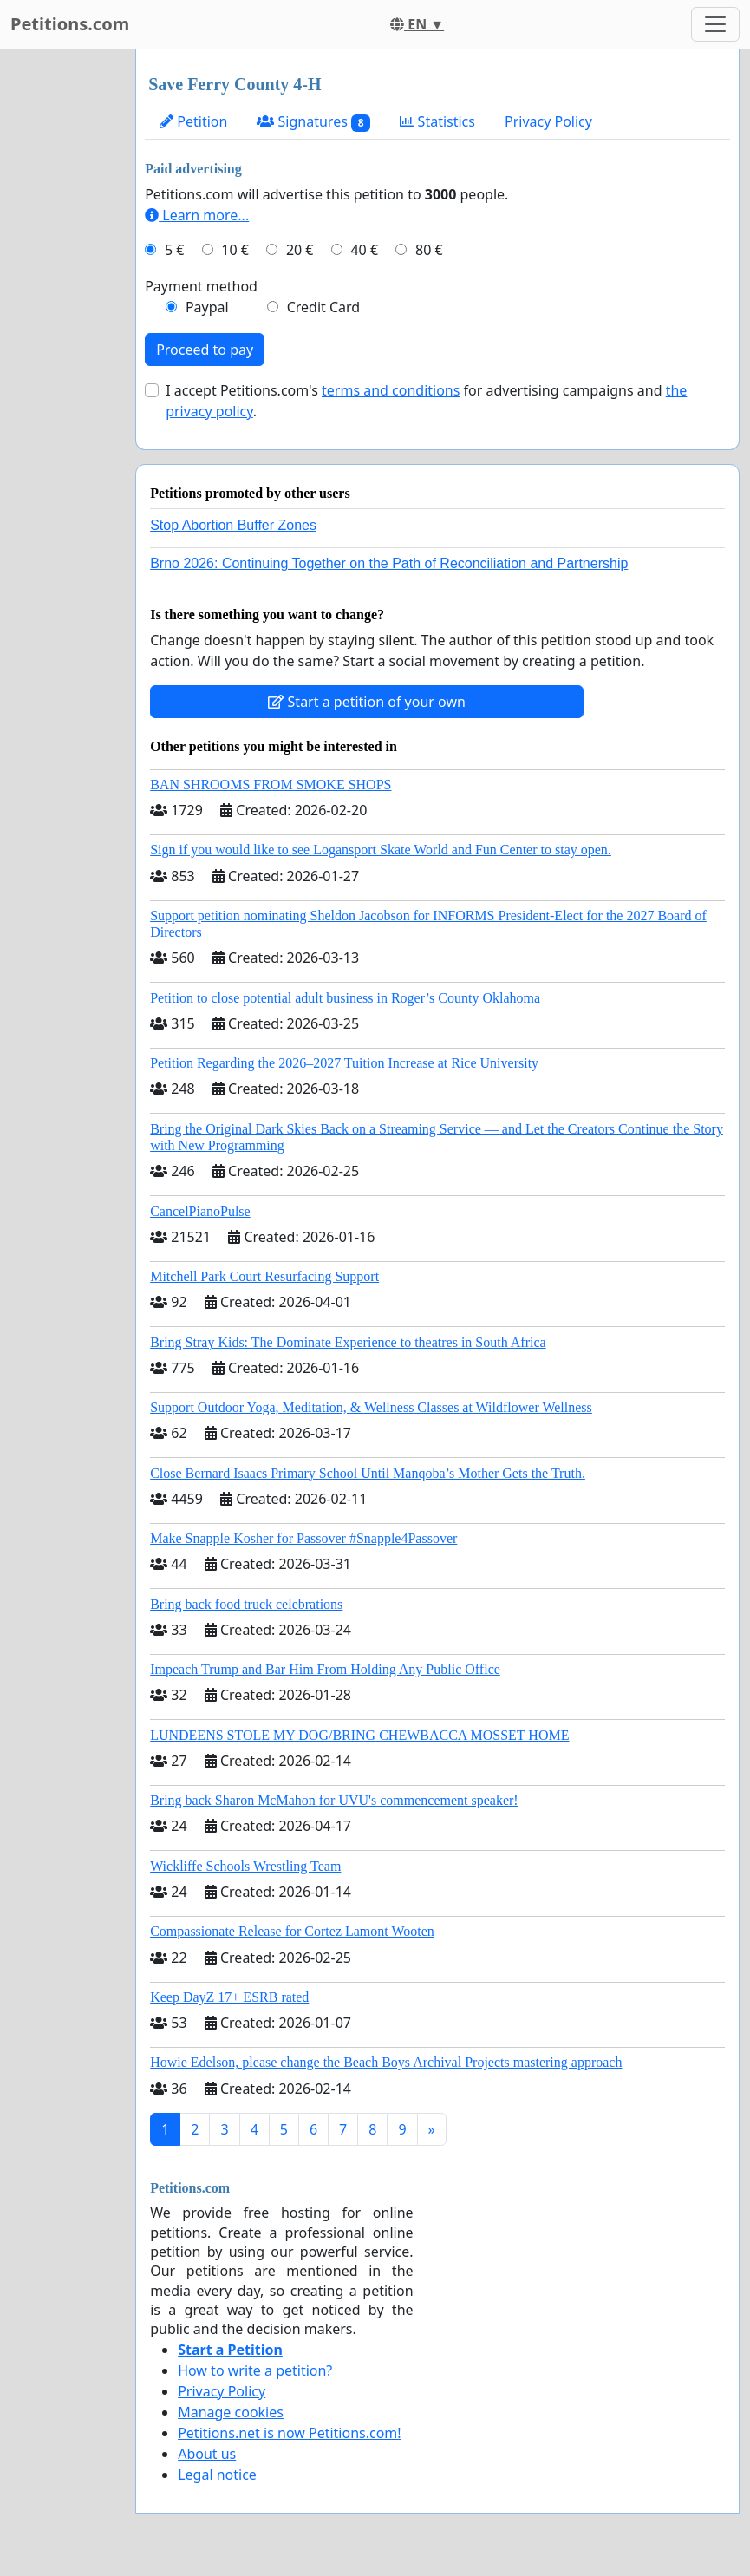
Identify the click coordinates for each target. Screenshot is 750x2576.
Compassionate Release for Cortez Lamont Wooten (292, 1931)
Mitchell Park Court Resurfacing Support (264, 1276)
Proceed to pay (204, 349)
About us (207, 2453)
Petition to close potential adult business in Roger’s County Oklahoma (345, 998)
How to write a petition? (255, 2370)
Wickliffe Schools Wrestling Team (245, 1866)
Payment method (201, 286)
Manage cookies (231, 2412)
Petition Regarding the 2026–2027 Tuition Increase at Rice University (344, 1063)
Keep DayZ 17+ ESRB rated (229, 1997)
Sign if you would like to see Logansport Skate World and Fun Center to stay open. (380, 849)
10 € (235, 249)
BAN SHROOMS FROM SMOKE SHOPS (270, 784)
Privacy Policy (548, 121)
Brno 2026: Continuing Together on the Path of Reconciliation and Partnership (389, 563)
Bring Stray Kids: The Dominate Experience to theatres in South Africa (347, 1342)
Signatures (313, 122)
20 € (300, 249)
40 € (364, 249)
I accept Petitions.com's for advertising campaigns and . (426, 401)
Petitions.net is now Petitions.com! (289, 2432)
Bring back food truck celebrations (246, 1604)
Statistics (437, 121)
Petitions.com (69, 24)
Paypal (207, 307)
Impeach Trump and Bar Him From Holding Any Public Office (325, 1669)
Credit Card (324, 307)
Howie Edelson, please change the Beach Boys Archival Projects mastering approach (386, 2062)
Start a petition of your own (366, 701)
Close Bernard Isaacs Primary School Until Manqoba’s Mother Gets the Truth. (367, 1473)
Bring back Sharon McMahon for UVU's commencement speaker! (334, 1800)
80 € (429, 249)
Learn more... (197, 215)
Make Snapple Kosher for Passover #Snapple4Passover (303, 1538)
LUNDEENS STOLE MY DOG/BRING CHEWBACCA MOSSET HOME (359, 1735)
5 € (174, 249)
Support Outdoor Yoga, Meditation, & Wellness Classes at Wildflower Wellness (371, 1407)
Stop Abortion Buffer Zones (233, 525)
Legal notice (217, 2474)
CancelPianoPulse (200, 1211)
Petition (193, 121)
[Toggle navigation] (715, 24)
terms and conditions (391, 390)
